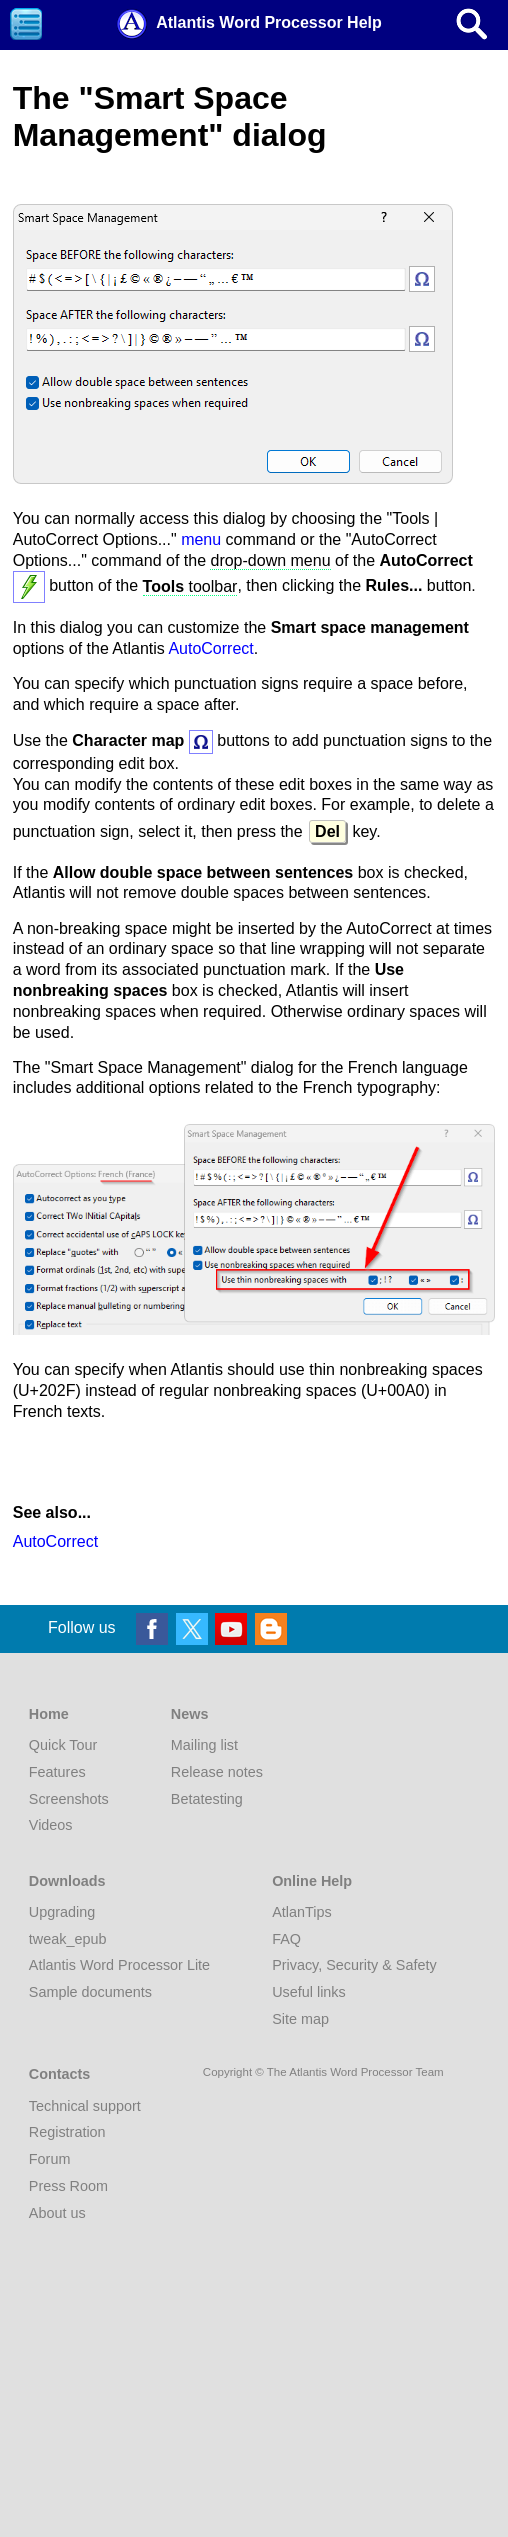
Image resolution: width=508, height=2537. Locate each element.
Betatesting (207, 1799)
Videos (51, 1825)
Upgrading (62, 1912)
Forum (50, 2159)
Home (49, 1714)
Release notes (217, 1772)
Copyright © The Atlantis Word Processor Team (323, 2072)
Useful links (309, 1992)
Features (57, 1772)
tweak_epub (68, 1939)
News (190, 1714)
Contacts (60, 2074)
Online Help (312, 1881)
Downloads (67, 1881)
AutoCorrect (210, 648)
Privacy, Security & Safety (354, 1965)
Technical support (85, 2106)
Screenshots (69, 1799)
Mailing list (204, 1745)
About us (57, 2213)
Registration (67, 2132)
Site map (300, 2019)
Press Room (68, 2186)
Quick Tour (63, 1745)
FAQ (286, 1939)
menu (201, 539)
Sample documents (90, 1992)
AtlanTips (301, 1912)
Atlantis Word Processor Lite (119, 1965)
